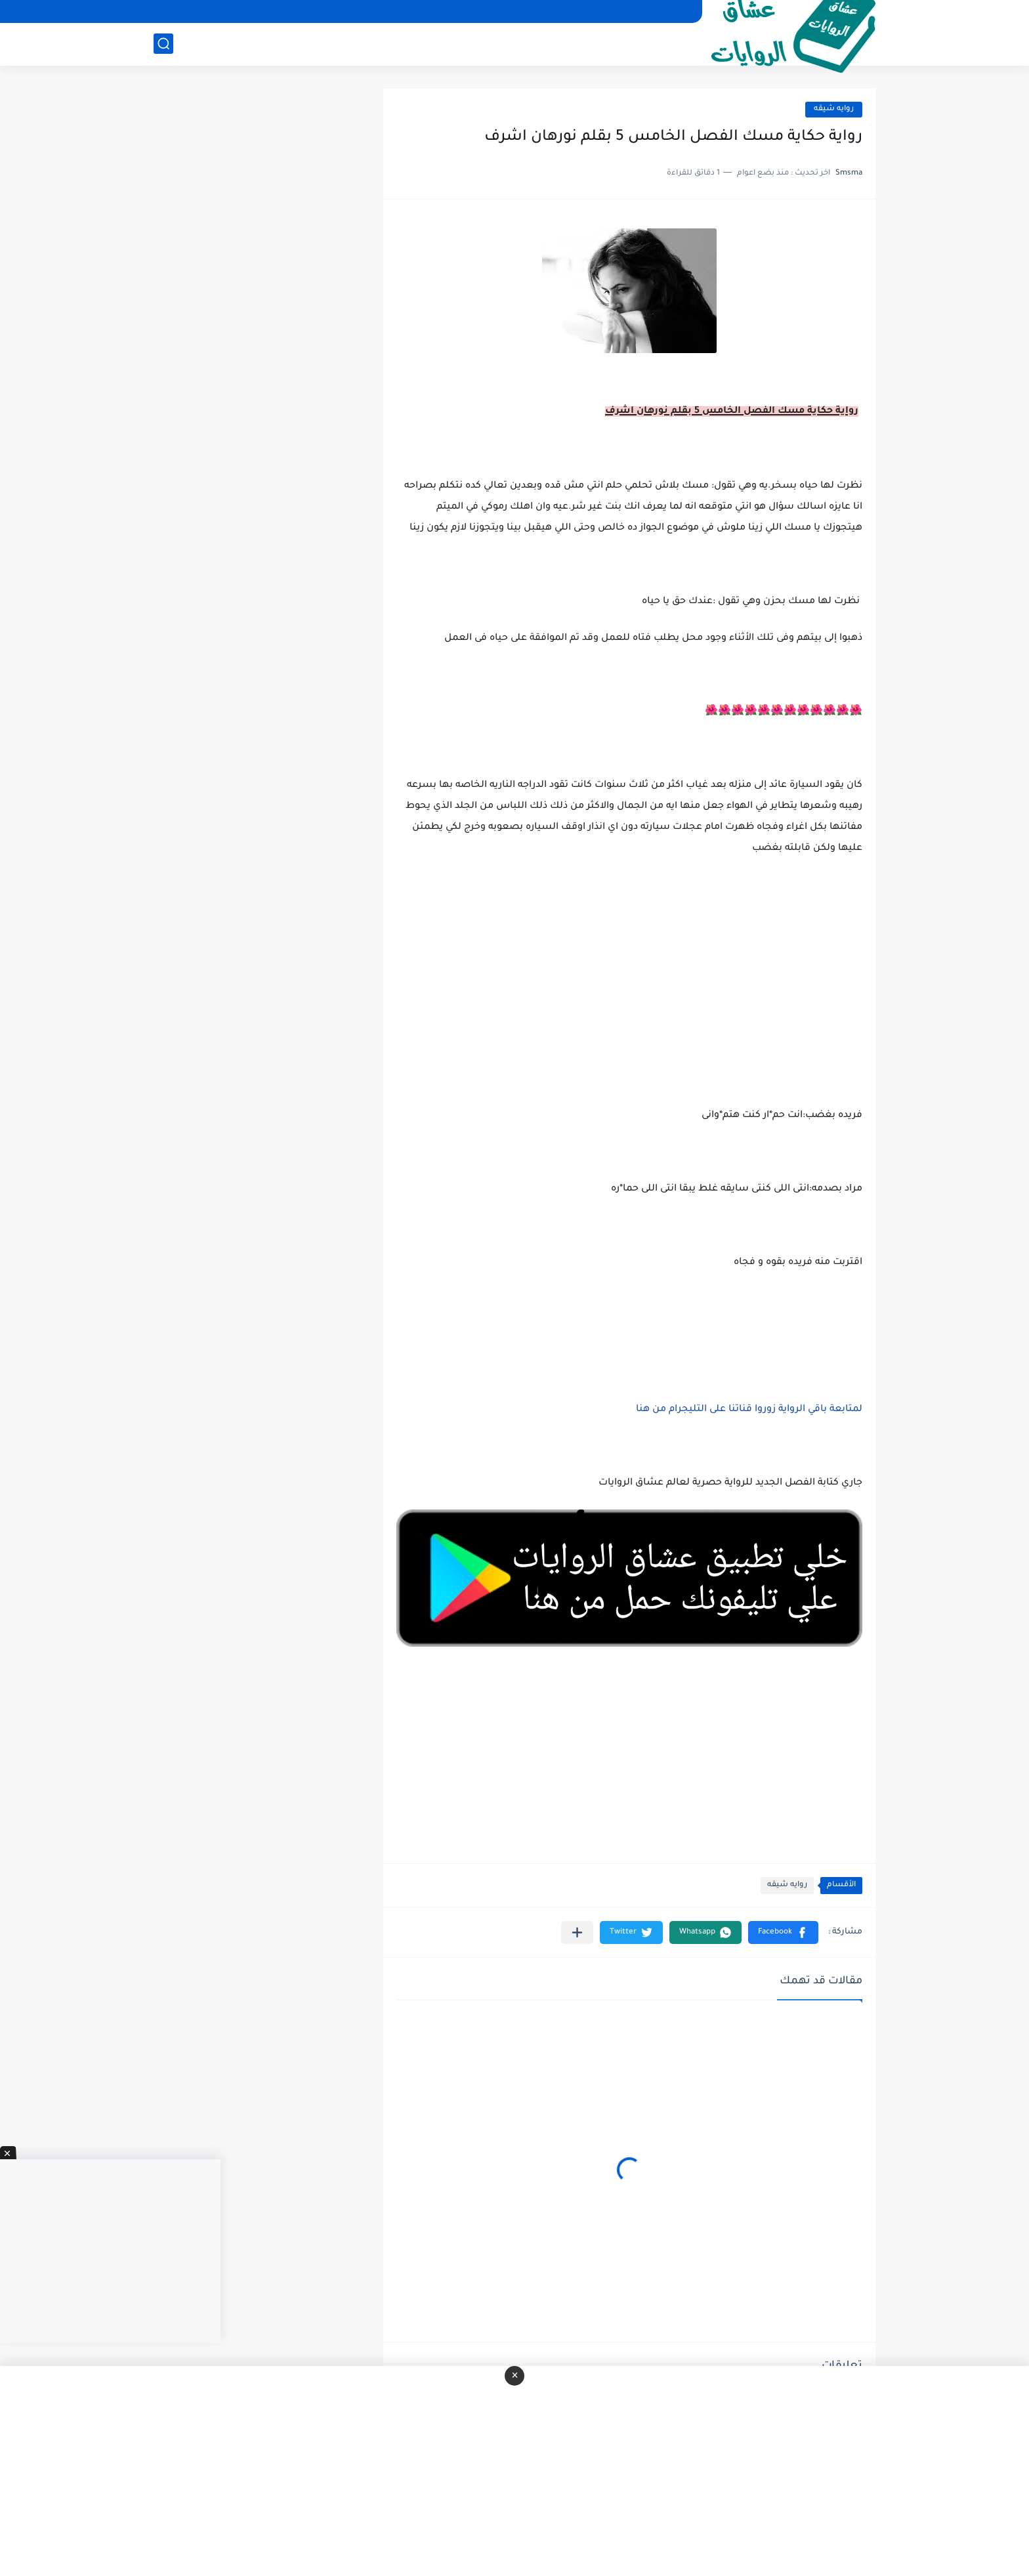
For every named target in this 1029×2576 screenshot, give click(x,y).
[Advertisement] (629, 997)
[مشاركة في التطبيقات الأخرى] (577, 1932)
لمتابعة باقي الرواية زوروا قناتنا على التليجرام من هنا (749, 1409)
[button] (783, 1932)
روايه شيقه (834, 109)
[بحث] (163, 43)
